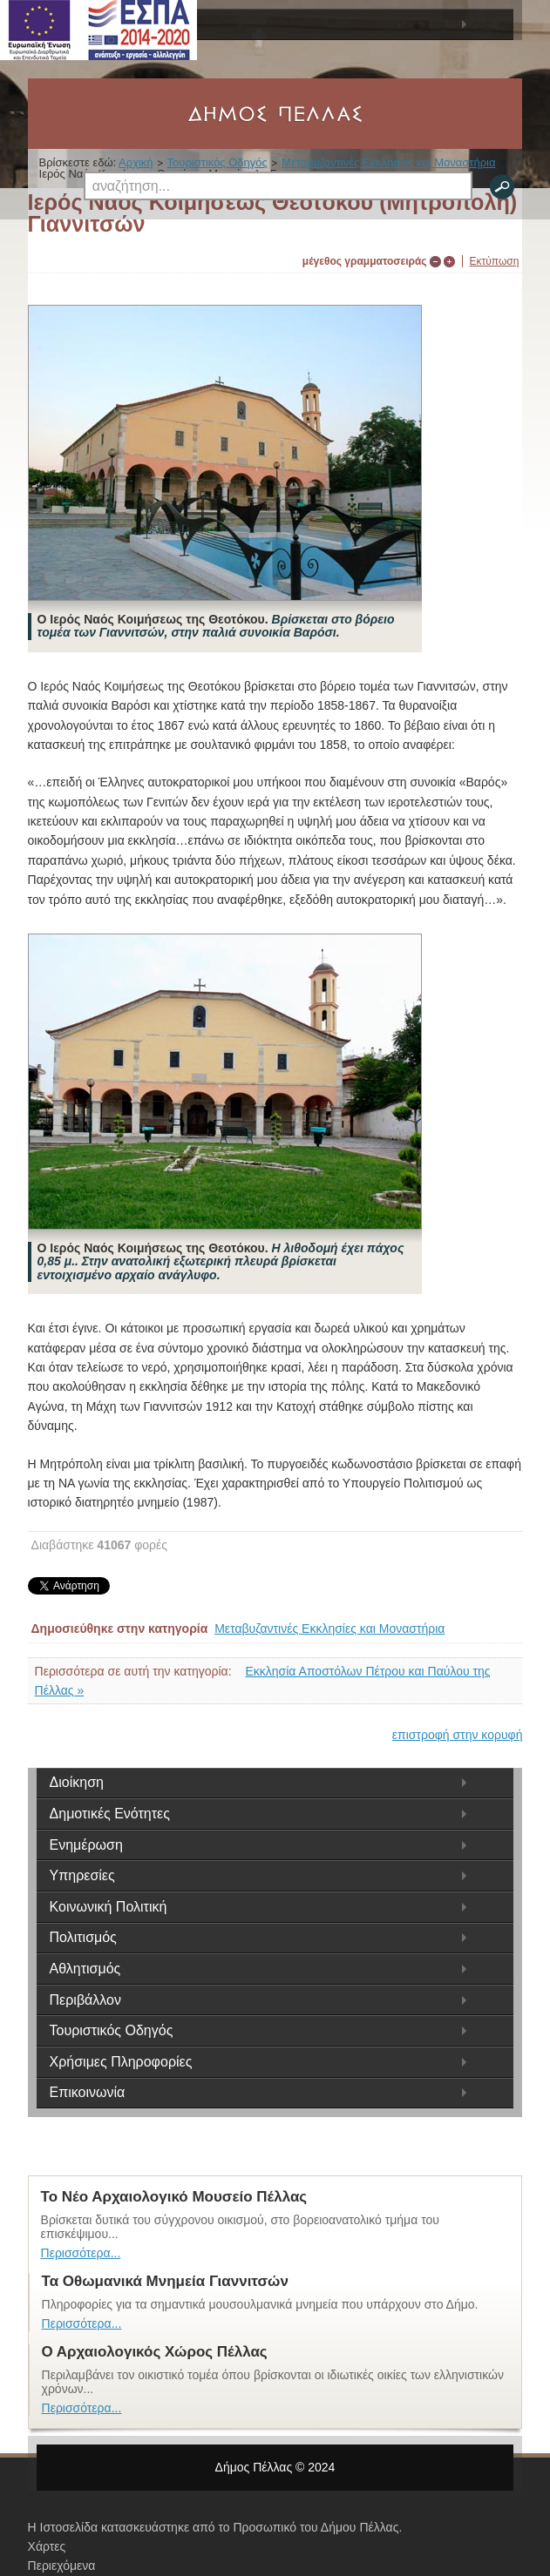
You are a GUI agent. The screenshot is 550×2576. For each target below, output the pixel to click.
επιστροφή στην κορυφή (457, 1735)
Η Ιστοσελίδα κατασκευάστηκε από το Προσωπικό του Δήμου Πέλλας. (215, 2527)
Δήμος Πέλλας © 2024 (275, 2467)
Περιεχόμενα (62, 2566)
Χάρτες (47, 2546)
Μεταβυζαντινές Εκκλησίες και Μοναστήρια (329, 1628)
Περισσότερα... (81, 2253)
